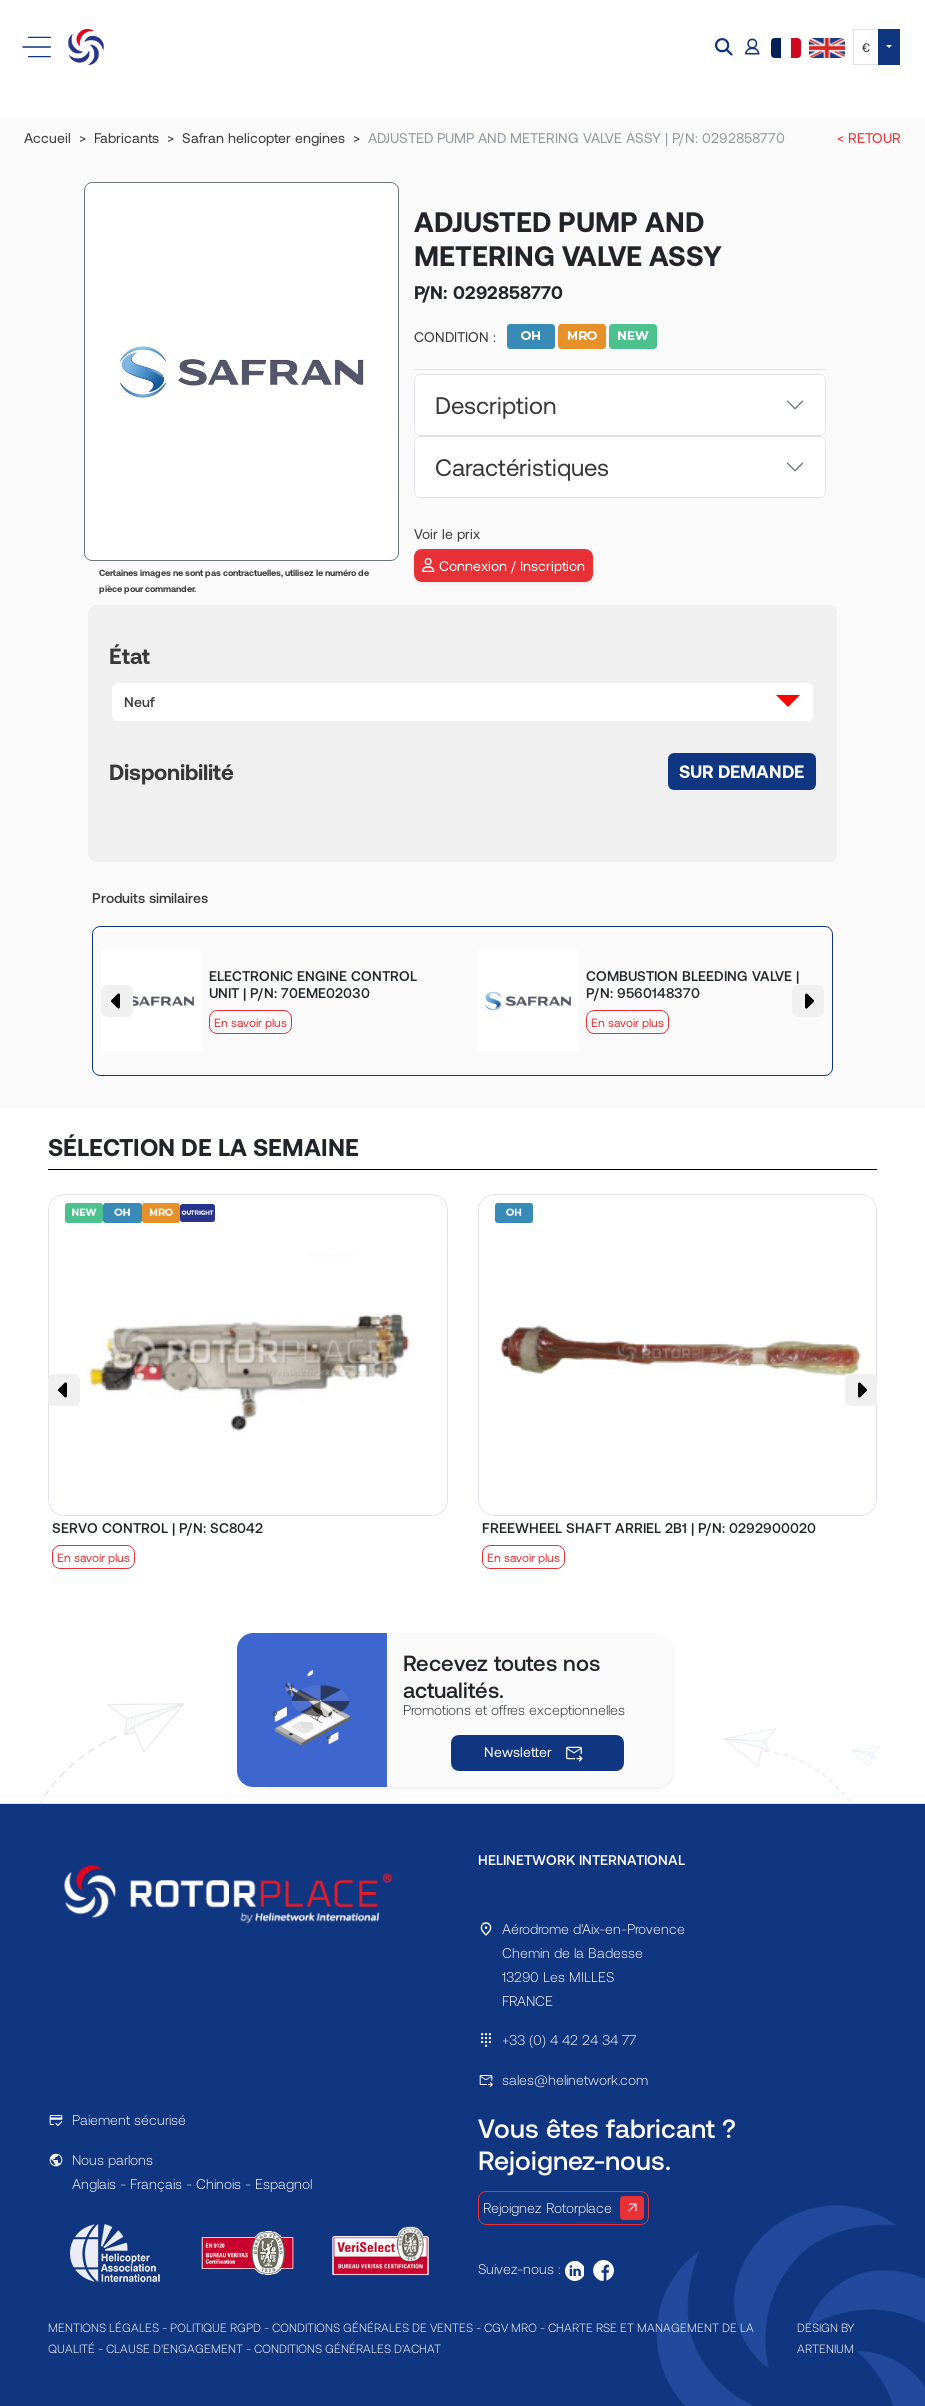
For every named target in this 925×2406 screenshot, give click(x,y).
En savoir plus (250, 1022)
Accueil (47, 137)
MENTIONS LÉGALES (103, 2327)
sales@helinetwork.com (575, 2079)
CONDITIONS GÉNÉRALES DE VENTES (372, 2327)
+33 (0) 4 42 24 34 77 (569, 2039)
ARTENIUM (825, 2348)
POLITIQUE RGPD (215, 2327)
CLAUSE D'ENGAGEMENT (174, 2348)
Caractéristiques (522, 466)
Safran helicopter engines (263, 137)
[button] (726, 47)
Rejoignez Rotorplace (563, 2208)
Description (495, 404)
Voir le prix (447, 533)
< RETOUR (869, 137)
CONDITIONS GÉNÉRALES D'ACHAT (347, 2348)
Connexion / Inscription (503, 565)
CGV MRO (510, 2327)
